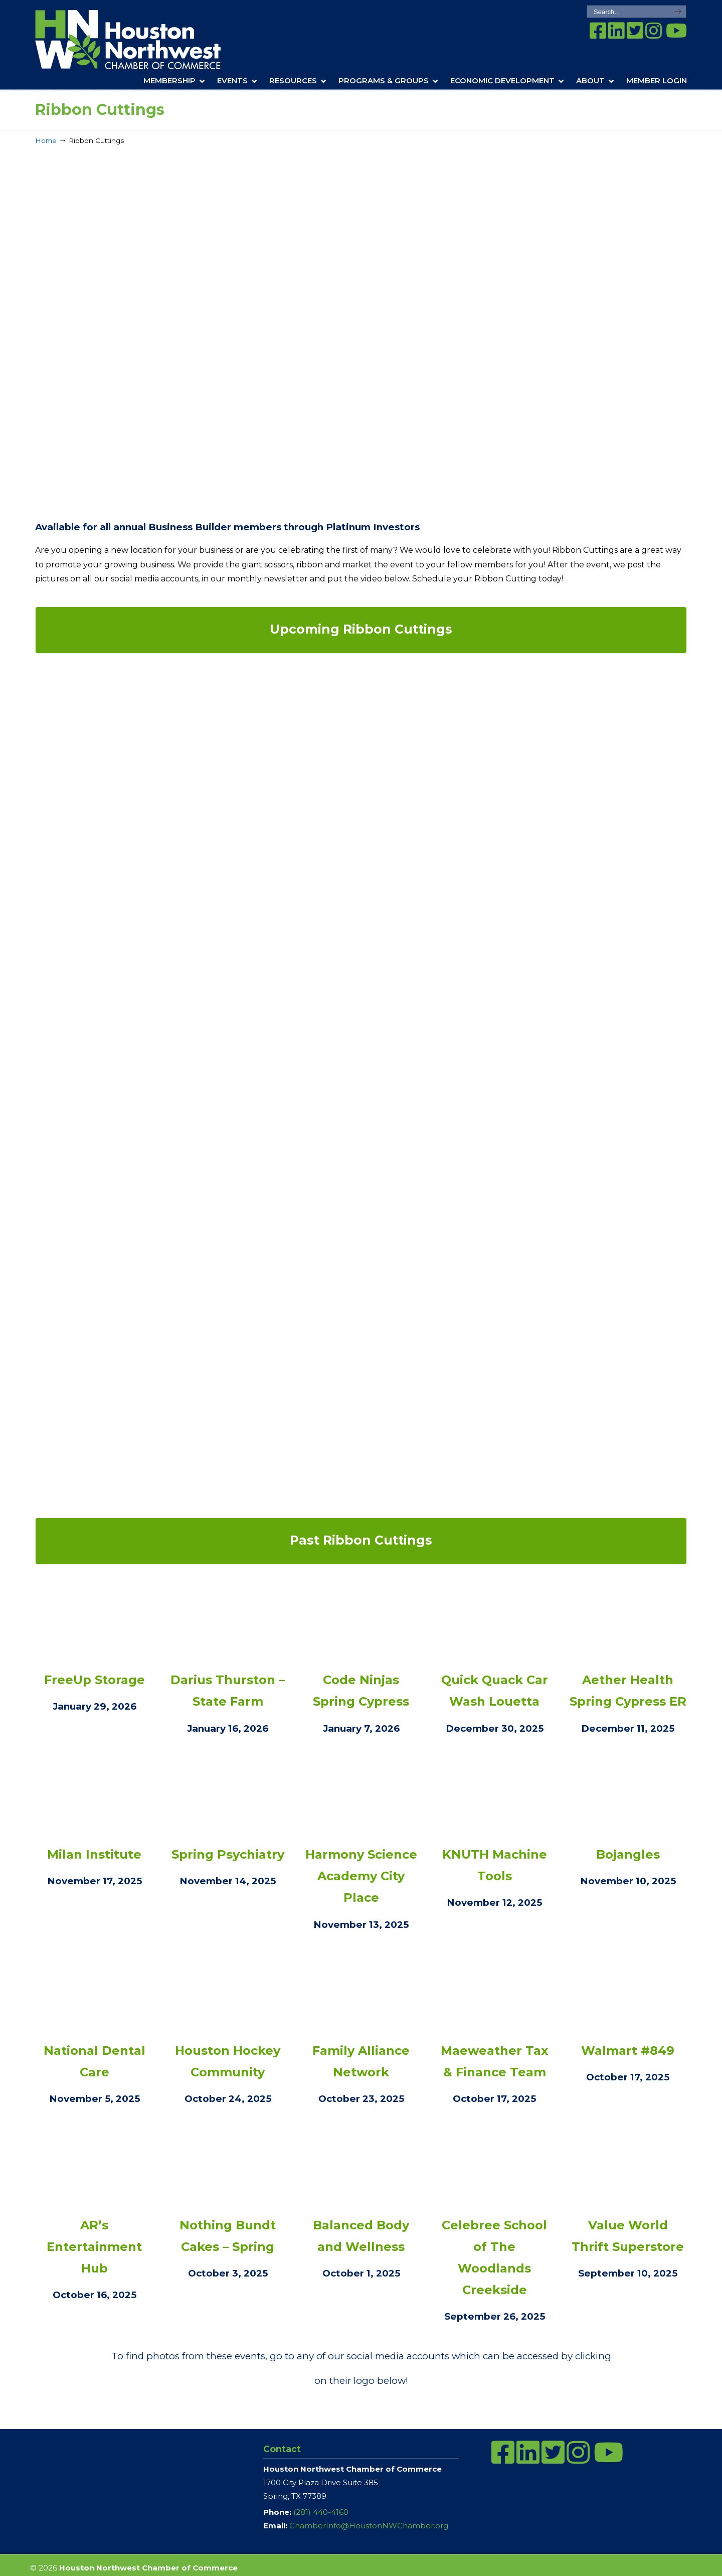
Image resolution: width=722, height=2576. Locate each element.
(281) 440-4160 (320, 2512)
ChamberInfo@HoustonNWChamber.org (368, 2525)
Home (46, 140)
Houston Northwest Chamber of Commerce (141, 39)
